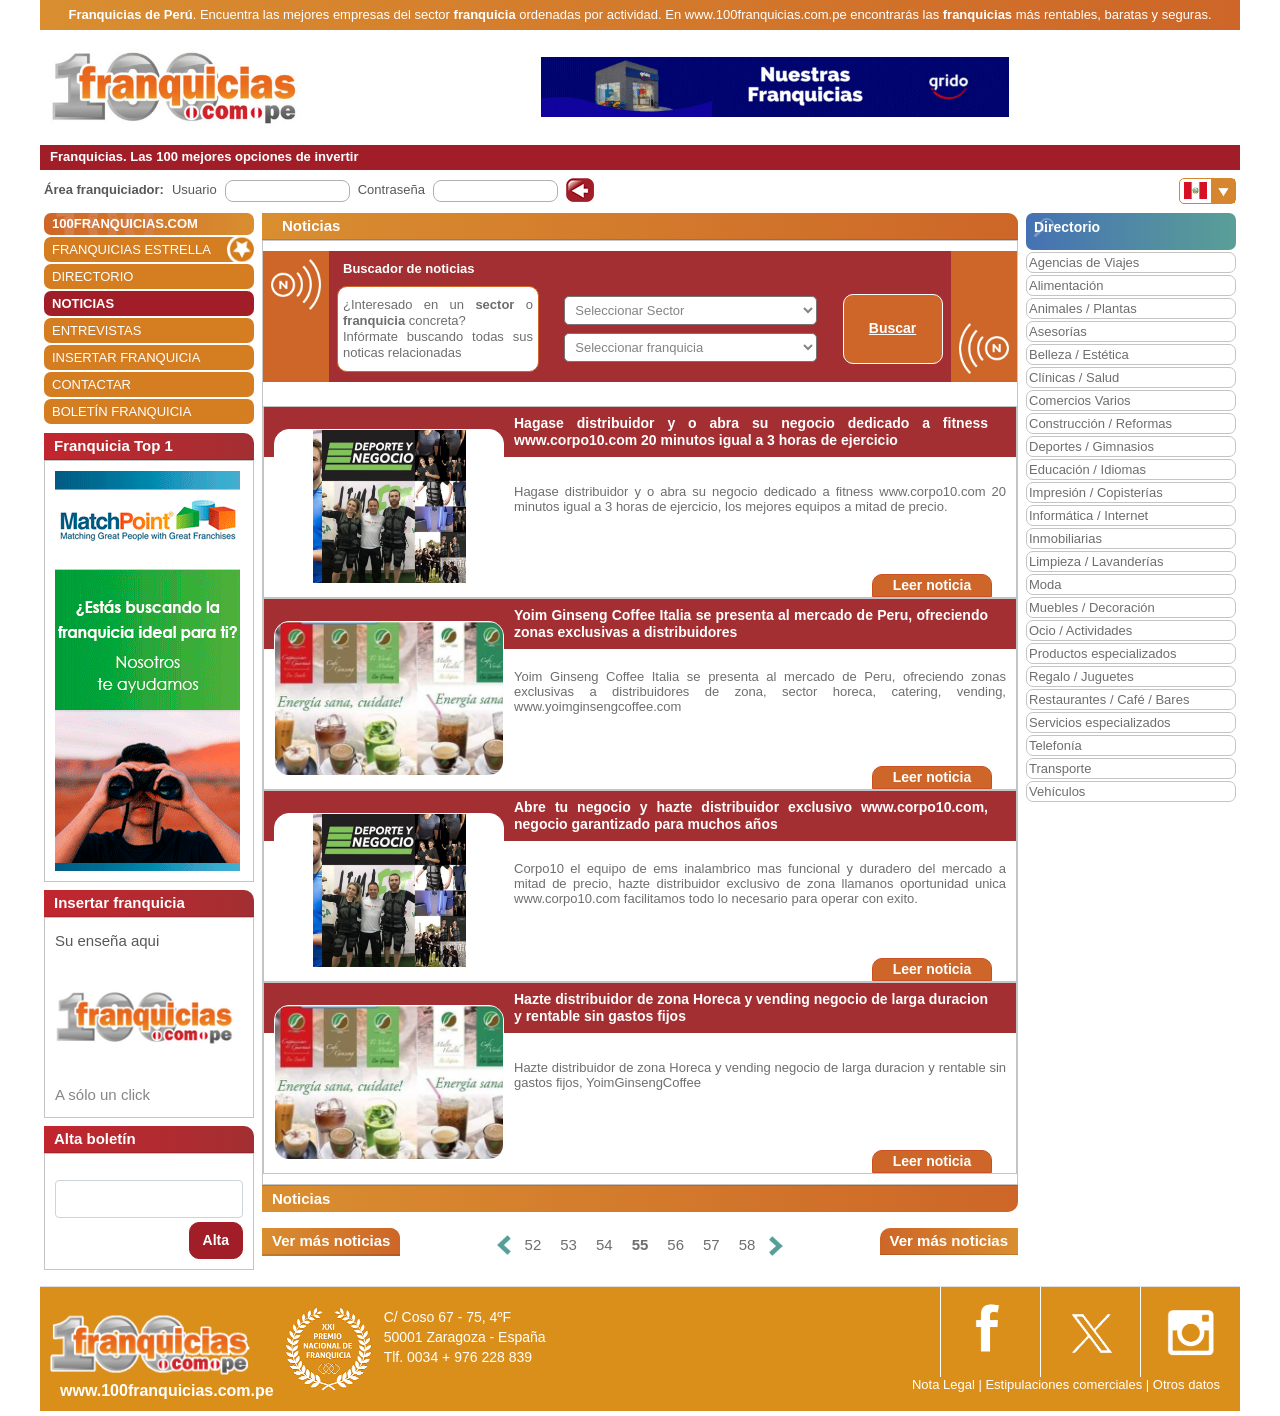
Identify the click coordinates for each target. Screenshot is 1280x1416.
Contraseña (391, 189)
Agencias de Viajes (1084, 262)
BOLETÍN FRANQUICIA (121, 411)
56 (675, 1244)
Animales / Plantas (1083, 308)
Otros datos (1186, 1384)
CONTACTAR (91, 384)
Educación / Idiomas (1087, 469)
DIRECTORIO (92, 276)
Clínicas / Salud (1074, 377)
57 (711, 1244)
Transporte (1060, 768)
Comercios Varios (1080, 400)
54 (604, 1244)
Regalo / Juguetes (1081, 676)
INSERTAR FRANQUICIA (126, 357)
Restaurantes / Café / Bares (1109, 699)
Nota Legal (943, 1384)
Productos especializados (1102, 653)
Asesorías (1058, 331)
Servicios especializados (1100, 722)
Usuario (194, 189)
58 (747, 1244)
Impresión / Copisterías (1096, 492)
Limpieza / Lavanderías (1096, 561)
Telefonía (1055, 745)
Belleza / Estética (1079, 354)
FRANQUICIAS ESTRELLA (131, 249)
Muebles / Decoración (1092, 607)
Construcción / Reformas (1100, 423)
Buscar (892, 328)
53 (568, 1244)
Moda (1045, 584)
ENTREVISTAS (96, 330)
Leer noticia (932, 585)
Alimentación (1066, 285)
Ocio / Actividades (1080, 630)
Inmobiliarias (1065, 538)
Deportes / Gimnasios (1091, 446)
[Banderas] (1207, 191)
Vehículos (1057, 791)
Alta (216, 1240)
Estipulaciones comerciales (1065, 1384)
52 (533, 1244)
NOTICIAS (83, 303)
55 (640, 1244)
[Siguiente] (776, 1245)
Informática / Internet (1088, 515)
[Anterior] (503, 1245)
